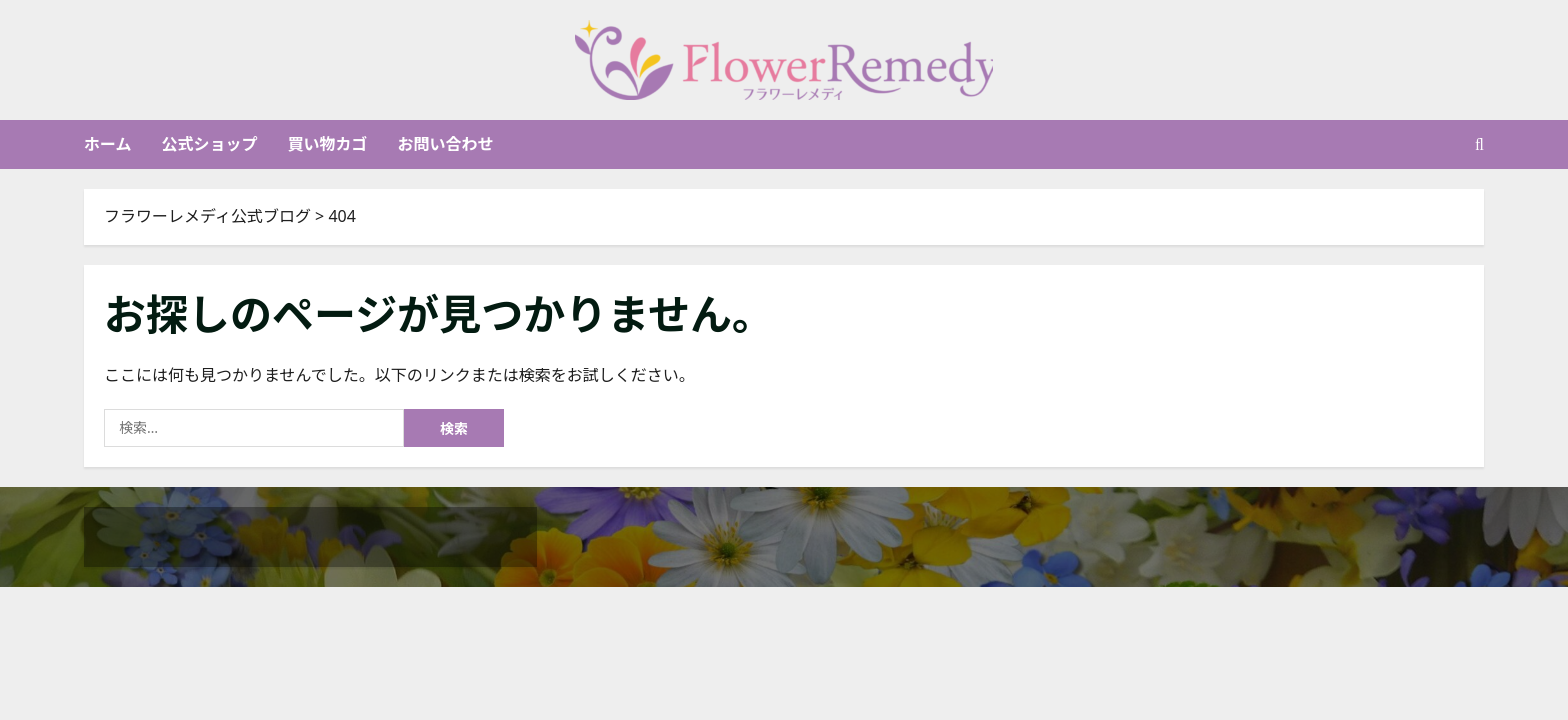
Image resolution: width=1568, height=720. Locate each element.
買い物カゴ (328, 144)
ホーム (108, 144)
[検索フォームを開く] (1479, 144)
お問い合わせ (446, 144)
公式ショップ (210, 144)
